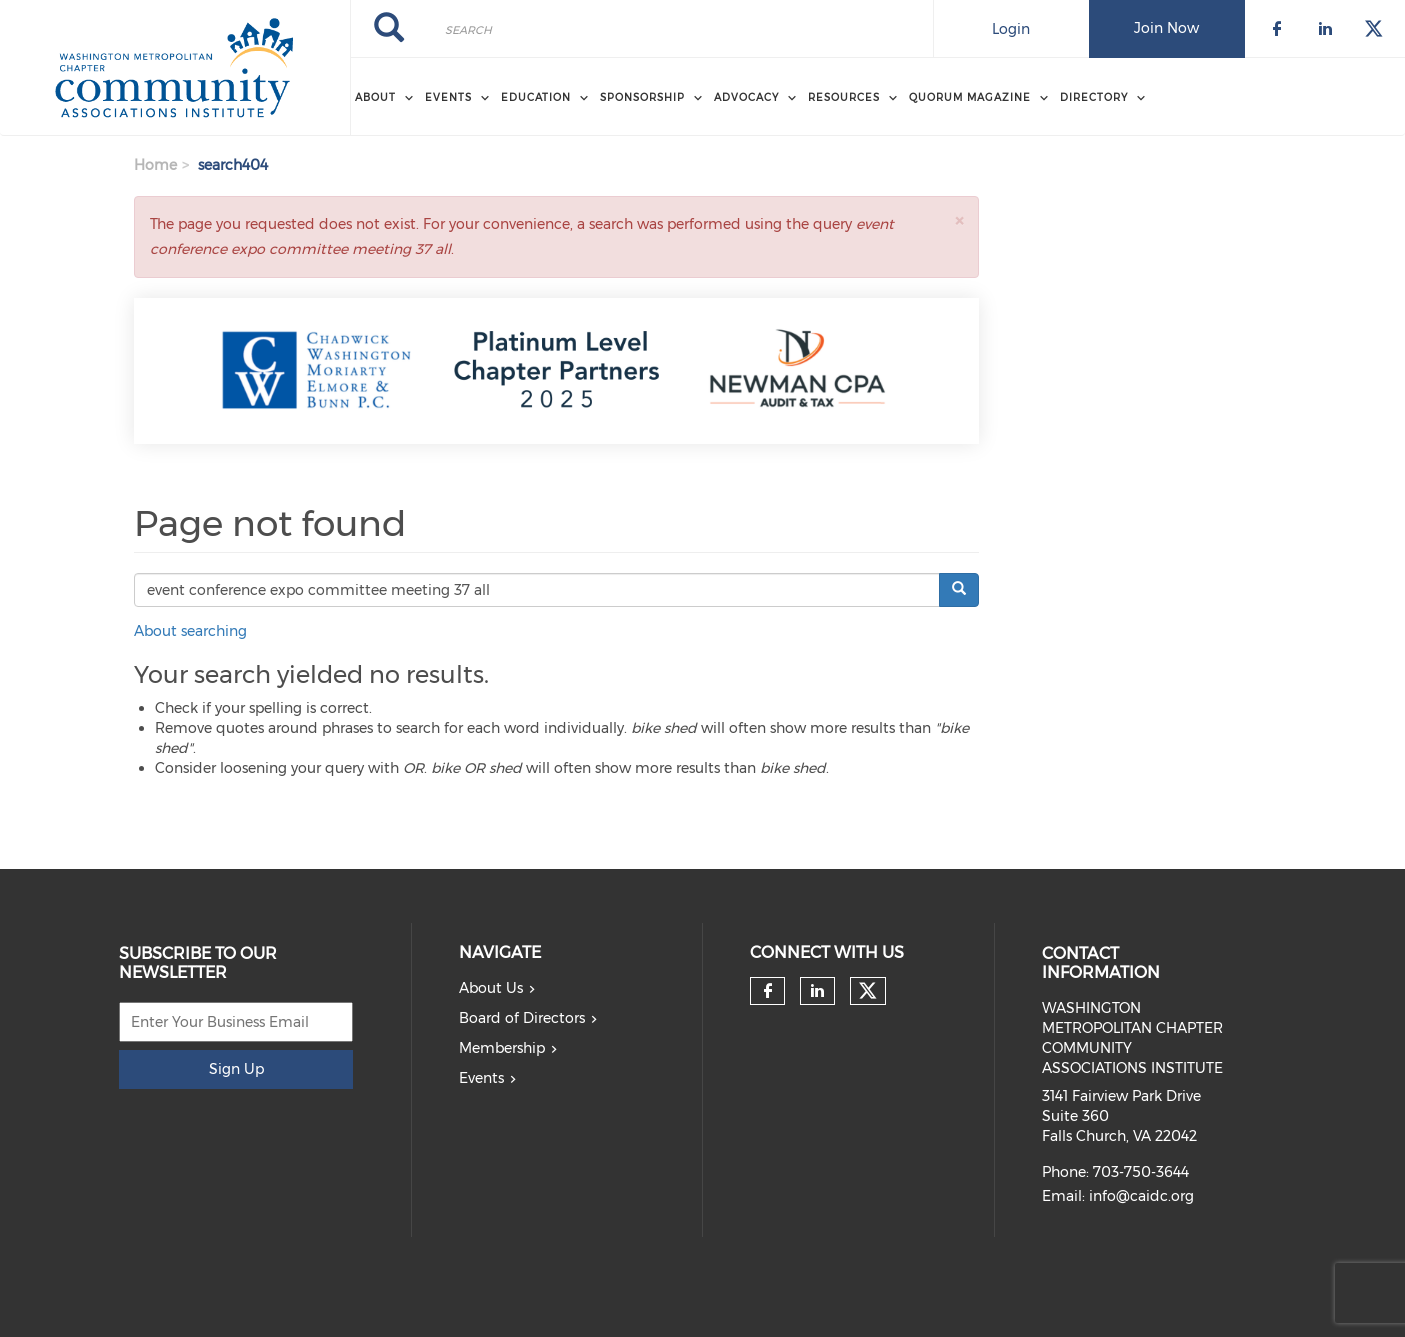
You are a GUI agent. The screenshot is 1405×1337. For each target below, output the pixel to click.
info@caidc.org (1141, 1196)
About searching (190, 631)
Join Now (1166, 28)
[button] (959, 220)
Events (481, 1078)
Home (155, 165)
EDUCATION (536, 97)
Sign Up (236, 1069)
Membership (502, 1048)
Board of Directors (522, 1018)
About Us (491, 988)
